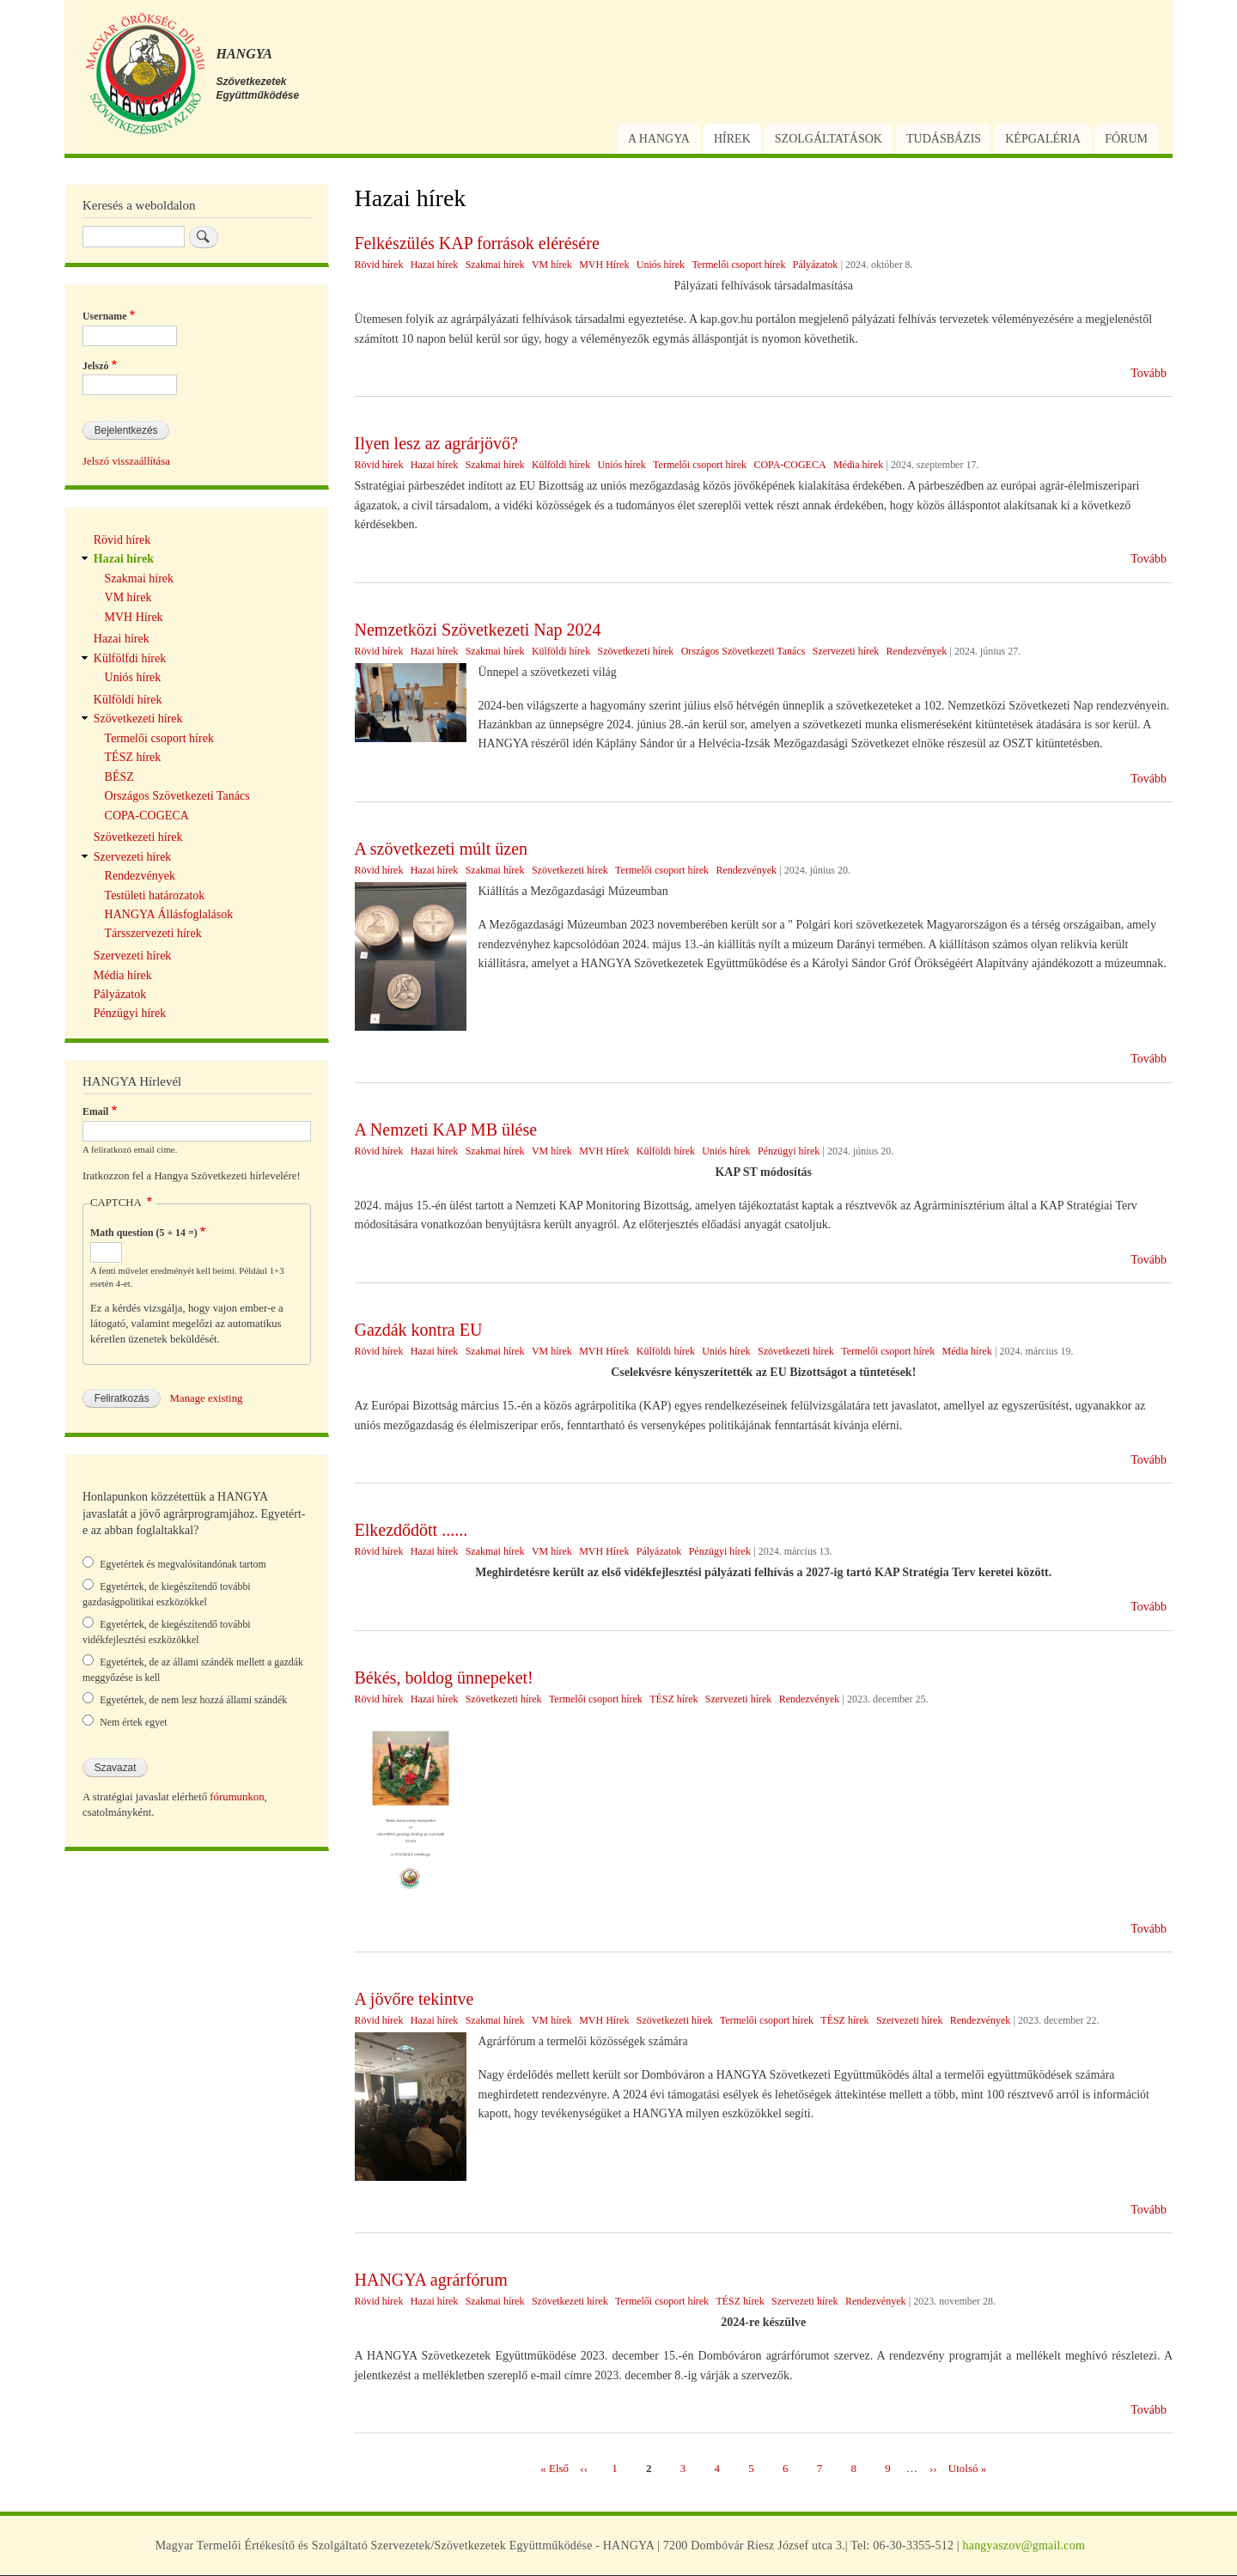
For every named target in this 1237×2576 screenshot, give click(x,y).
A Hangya (659, 138)
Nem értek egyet (133, 1722)
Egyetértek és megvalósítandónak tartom (183, 1564)
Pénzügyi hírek (789, 1151)
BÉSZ (119, 776)
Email (95, 1111)
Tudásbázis (943, 138)
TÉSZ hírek (673, 1699)
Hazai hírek (435, 265)
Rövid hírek (379, 265)
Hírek (732, 138)
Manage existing (206, 1398)
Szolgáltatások (828, 138)
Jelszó (95, 366)
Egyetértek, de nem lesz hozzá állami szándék (193, 1700)
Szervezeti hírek (846, 651)
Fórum (1126, 138)
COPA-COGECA (789, 465)
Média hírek (858, 465)
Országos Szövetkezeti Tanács (743, 651)
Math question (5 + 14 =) (144, 1233)
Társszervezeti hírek (153, 933)
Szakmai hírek (495, 265)
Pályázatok (815, 265)
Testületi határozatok (155, 895)
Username (104, 316)
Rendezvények (917, 651)
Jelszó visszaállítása (126, 461)
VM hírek (552, 265)
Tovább (1148, 373)
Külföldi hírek (561, 465)
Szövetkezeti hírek (635, 651)
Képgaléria (1043, 138)
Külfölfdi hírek (130, 658)
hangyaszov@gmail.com (1024, 2545)
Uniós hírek (661, 265)
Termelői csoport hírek (738, 265)
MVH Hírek (604, 265)
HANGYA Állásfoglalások (169, 914)
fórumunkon (237, 1797)
